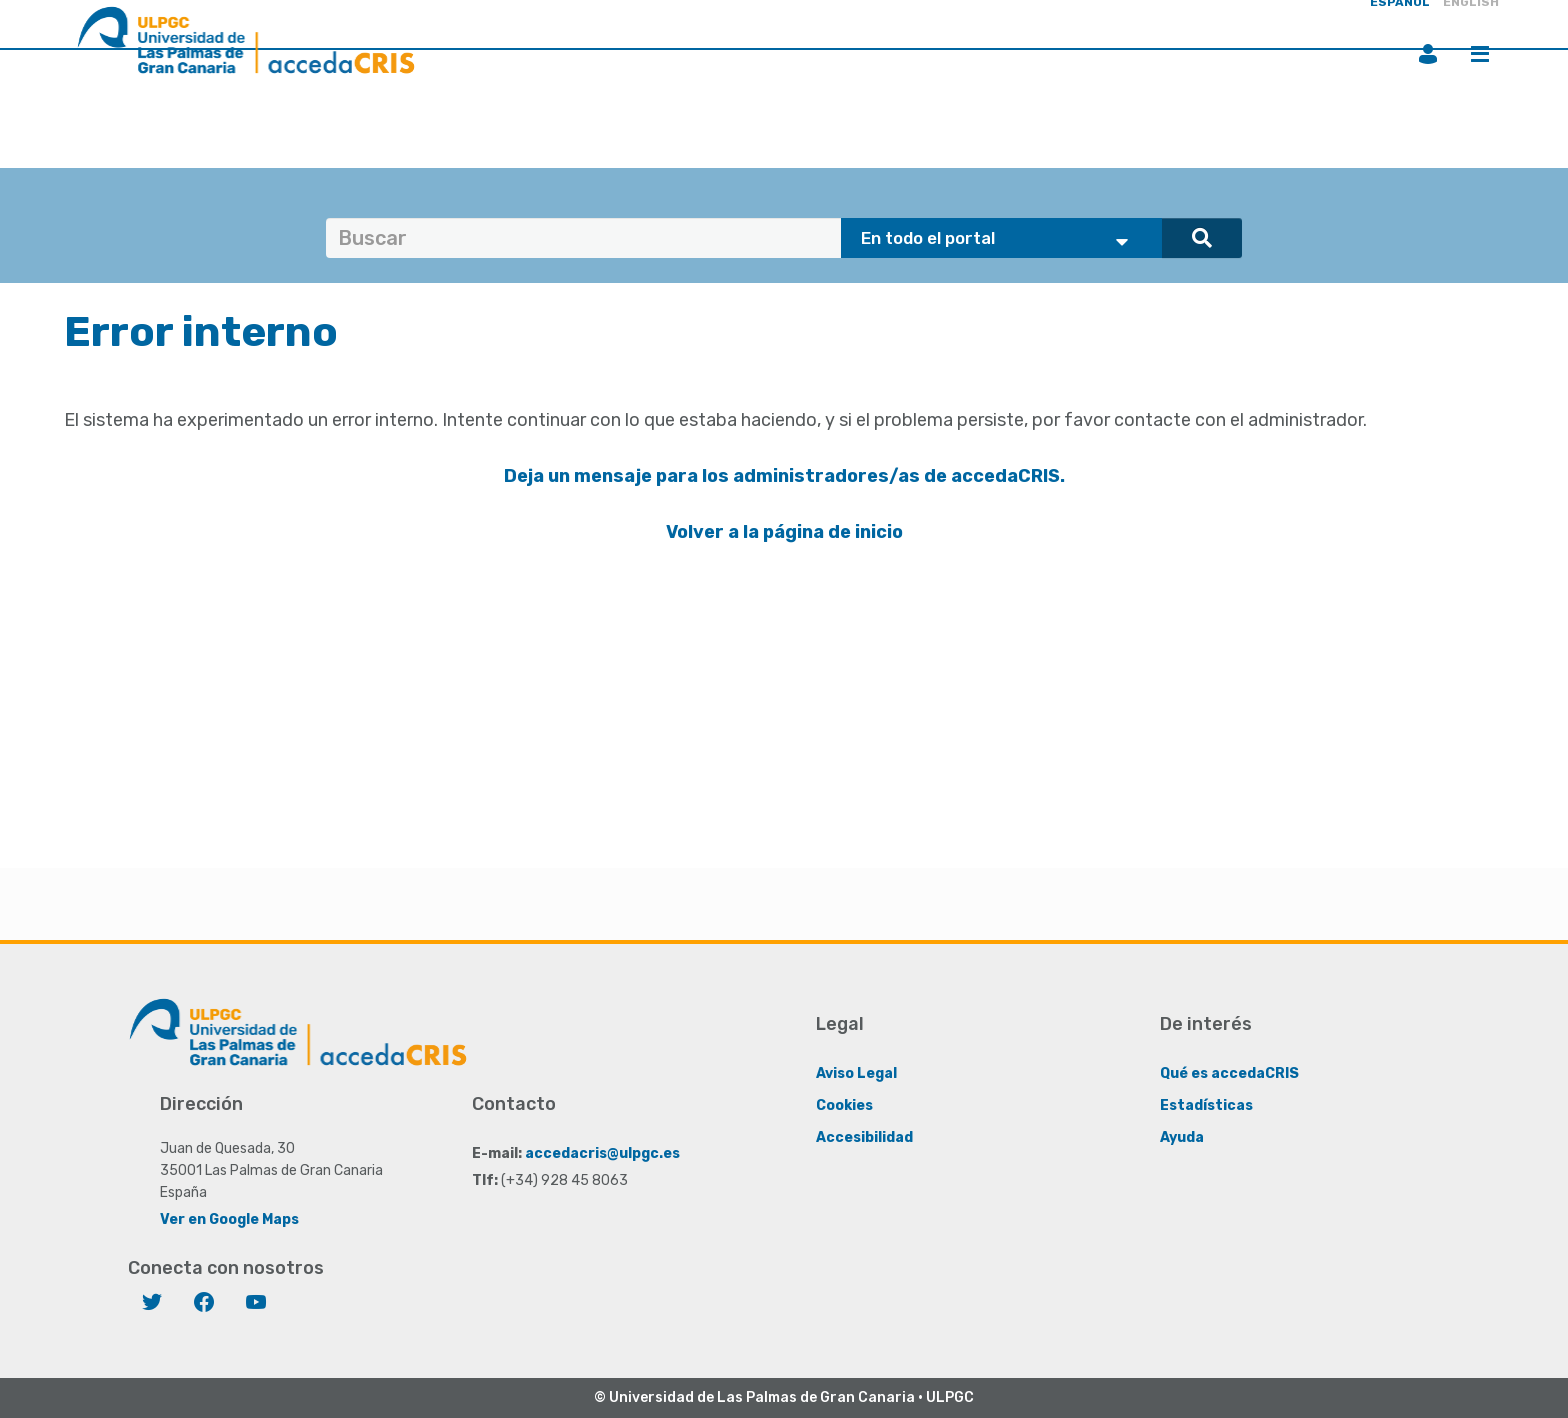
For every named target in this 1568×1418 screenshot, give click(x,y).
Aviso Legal (856, 1073)
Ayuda (1182, 1137)
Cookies (844, 1105)
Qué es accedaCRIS (1229, 1073)
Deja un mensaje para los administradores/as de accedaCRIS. (784, 476)
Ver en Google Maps (229, 1219)
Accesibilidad (864, 1137)
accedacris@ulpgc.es (602, 1153)
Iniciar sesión (1428, 54)
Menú (1480, 54)
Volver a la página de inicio (784, 532)
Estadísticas (1206, 1105)
